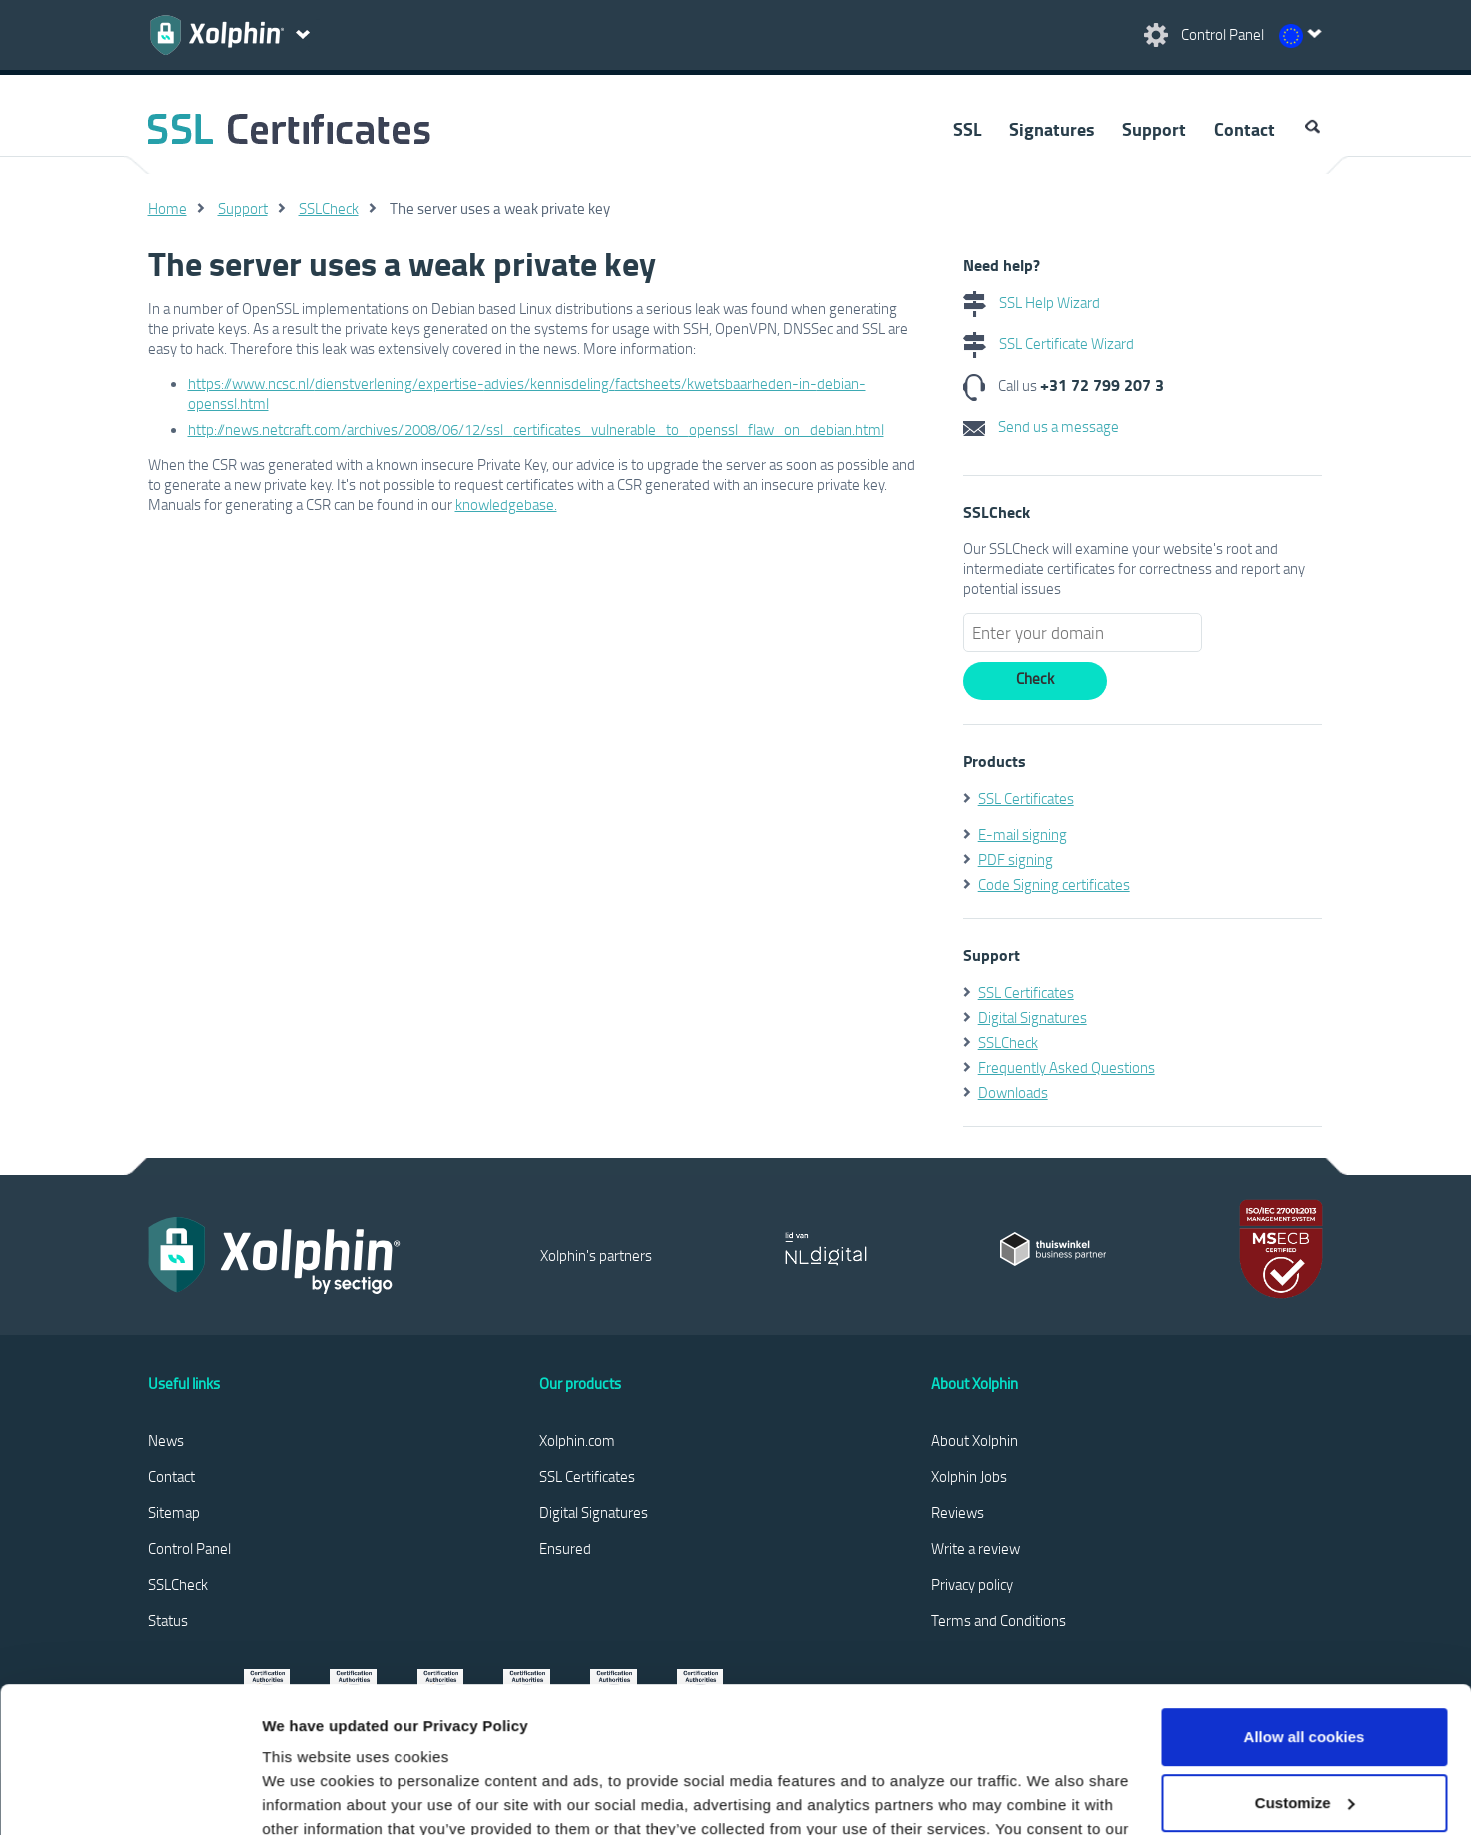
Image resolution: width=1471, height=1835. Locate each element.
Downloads (1013, 1092)
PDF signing (1015, 859)
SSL (967, 129)
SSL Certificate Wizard (1048, 343)
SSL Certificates (1026, 798)
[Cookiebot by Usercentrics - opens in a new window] (129, 1796)
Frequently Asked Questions (1066, 1067)
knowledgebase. (506, 504)
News (166, 1440)
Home (167, 208)
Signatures (1051, 129)
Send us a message (1041, 426)
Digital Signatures (1032, 1017)
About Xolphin (974, 1440)
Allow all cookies (1304, 1600)
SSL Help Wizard (1031, 302)
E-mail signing (1022, 834)
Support (1154, 129)
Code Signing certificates (1054, 884)
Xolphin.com (577, 1440)
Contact (1244, 129)
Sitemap (174, 1512)
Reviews (957, 1512)
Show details (308, 1795)
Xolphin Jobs (969, 1476)
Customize (1305, 1665)
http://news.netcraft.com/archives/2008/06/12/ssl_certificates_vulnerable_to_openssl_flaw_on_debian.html (536, 429)
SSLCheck (329, 208)
